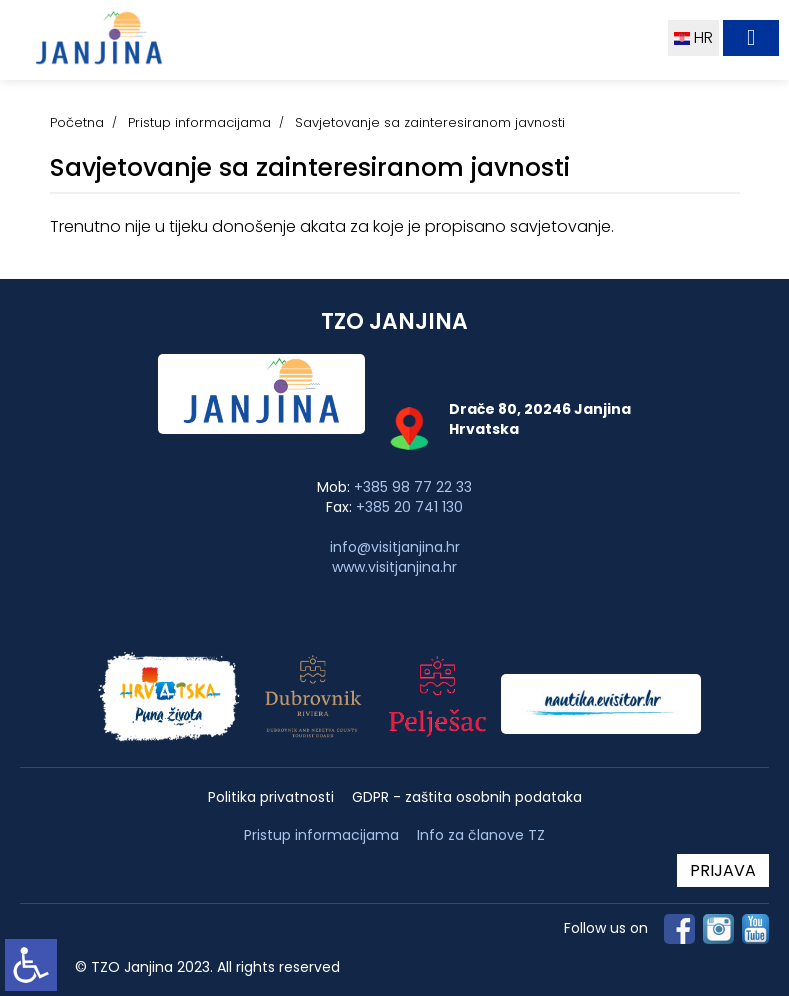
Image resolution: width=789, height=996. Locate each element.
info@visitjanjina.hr (395, 547)
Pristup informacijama (199, 122)
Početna (77, 122)
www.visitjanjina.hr (394, 567)
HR (693, 37)
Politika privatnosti (271, 797)
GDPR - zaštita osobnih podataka (467, 797)
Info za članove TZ (481, 835)
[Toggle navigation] (751, 38)
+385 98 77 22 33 (413, 487)
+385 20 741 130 (409, 507)
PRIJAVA (723, 870)
